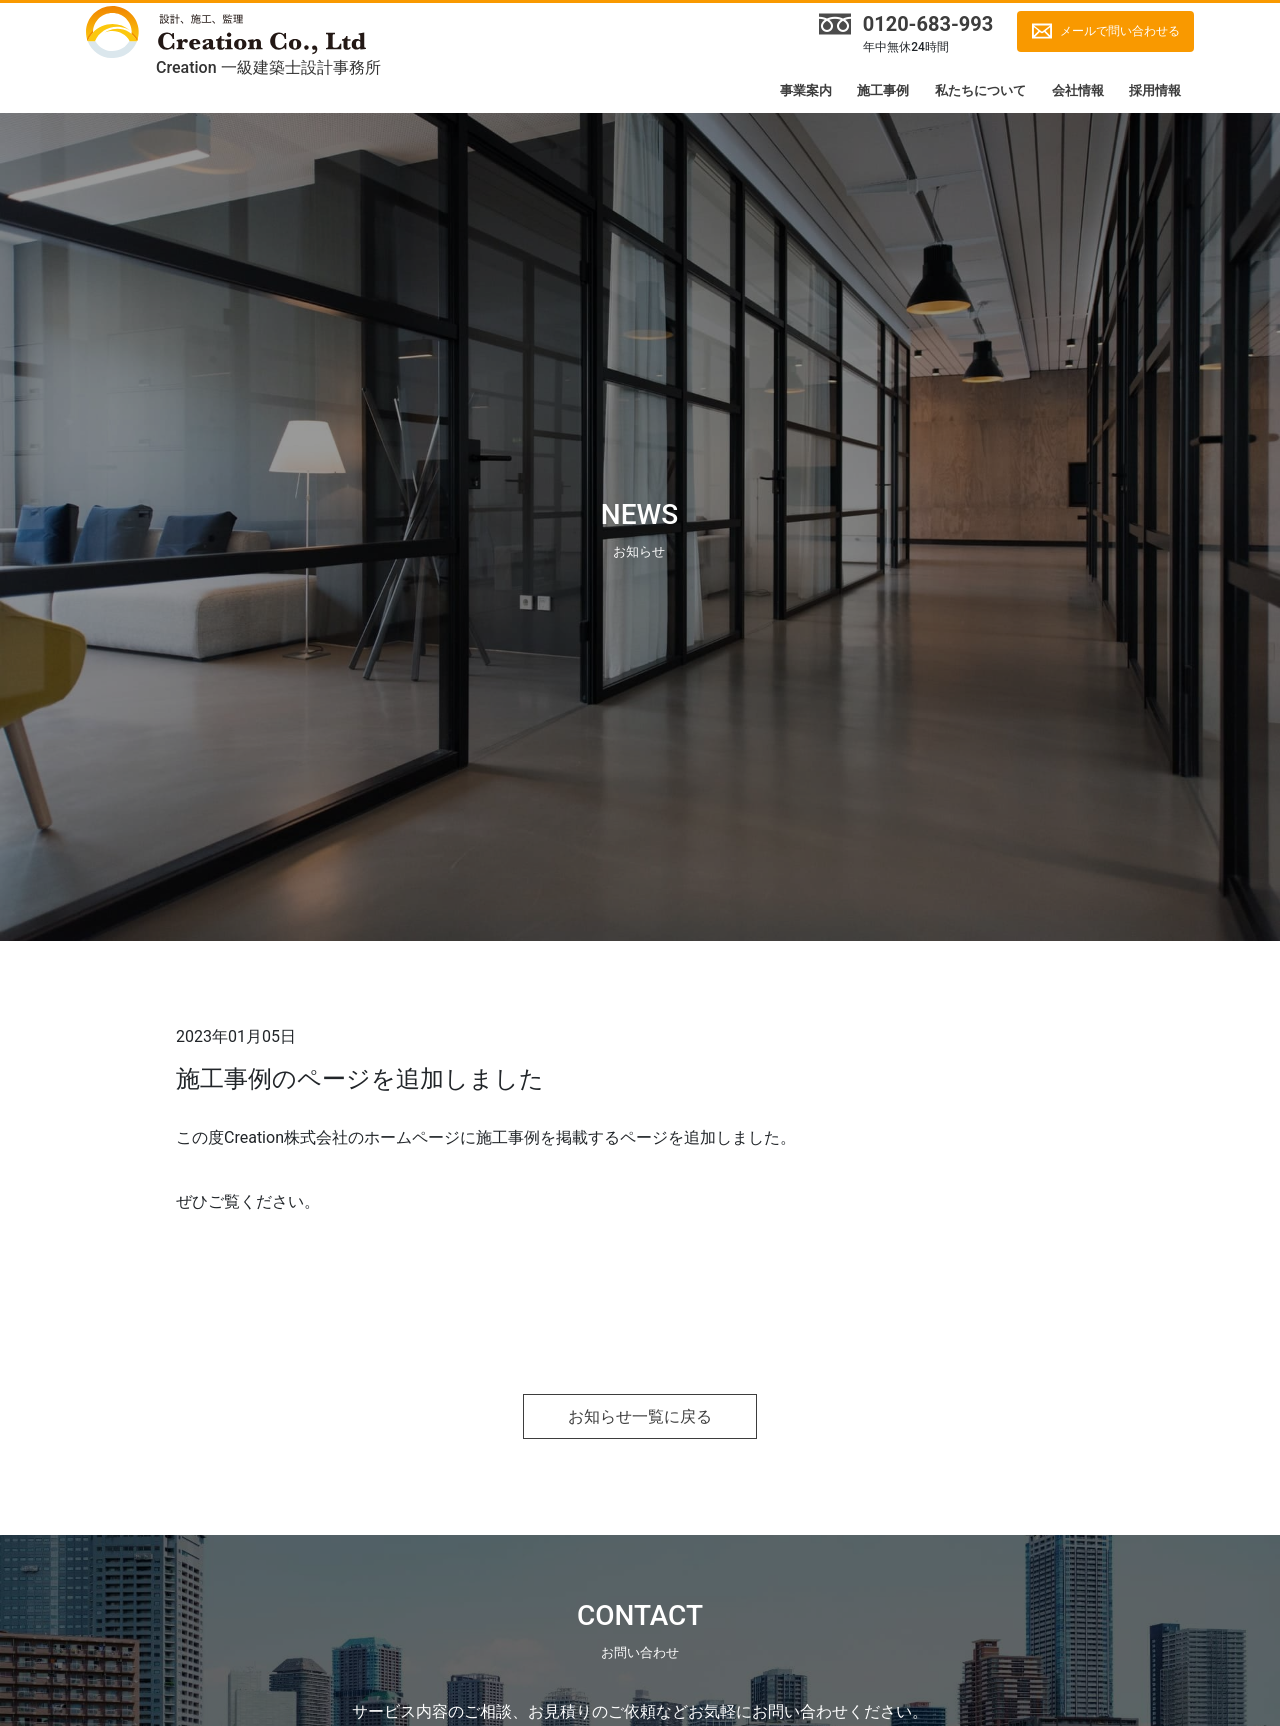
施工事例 (883, 90)
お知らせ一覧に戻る (640, 1416)
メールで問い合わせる (1120, 31)
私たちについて (980, 90)
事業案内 (806, 90)
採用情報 (1155, 90)
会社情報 (1078, 90)
